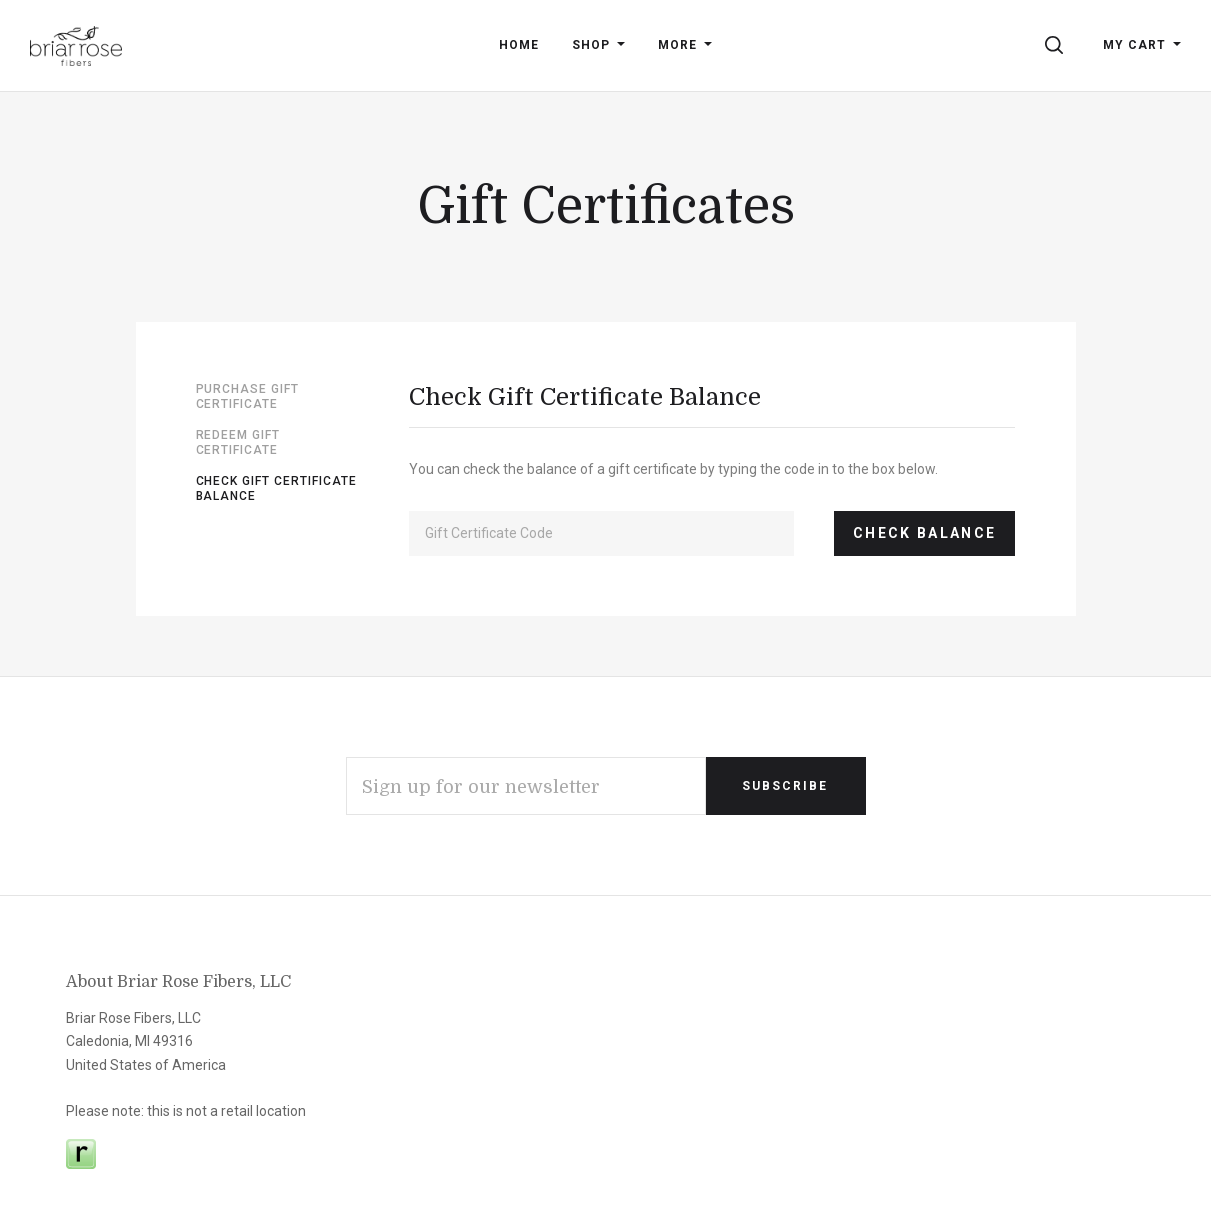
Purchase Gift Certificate (248, 397)
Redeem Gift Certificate (238, 443)
